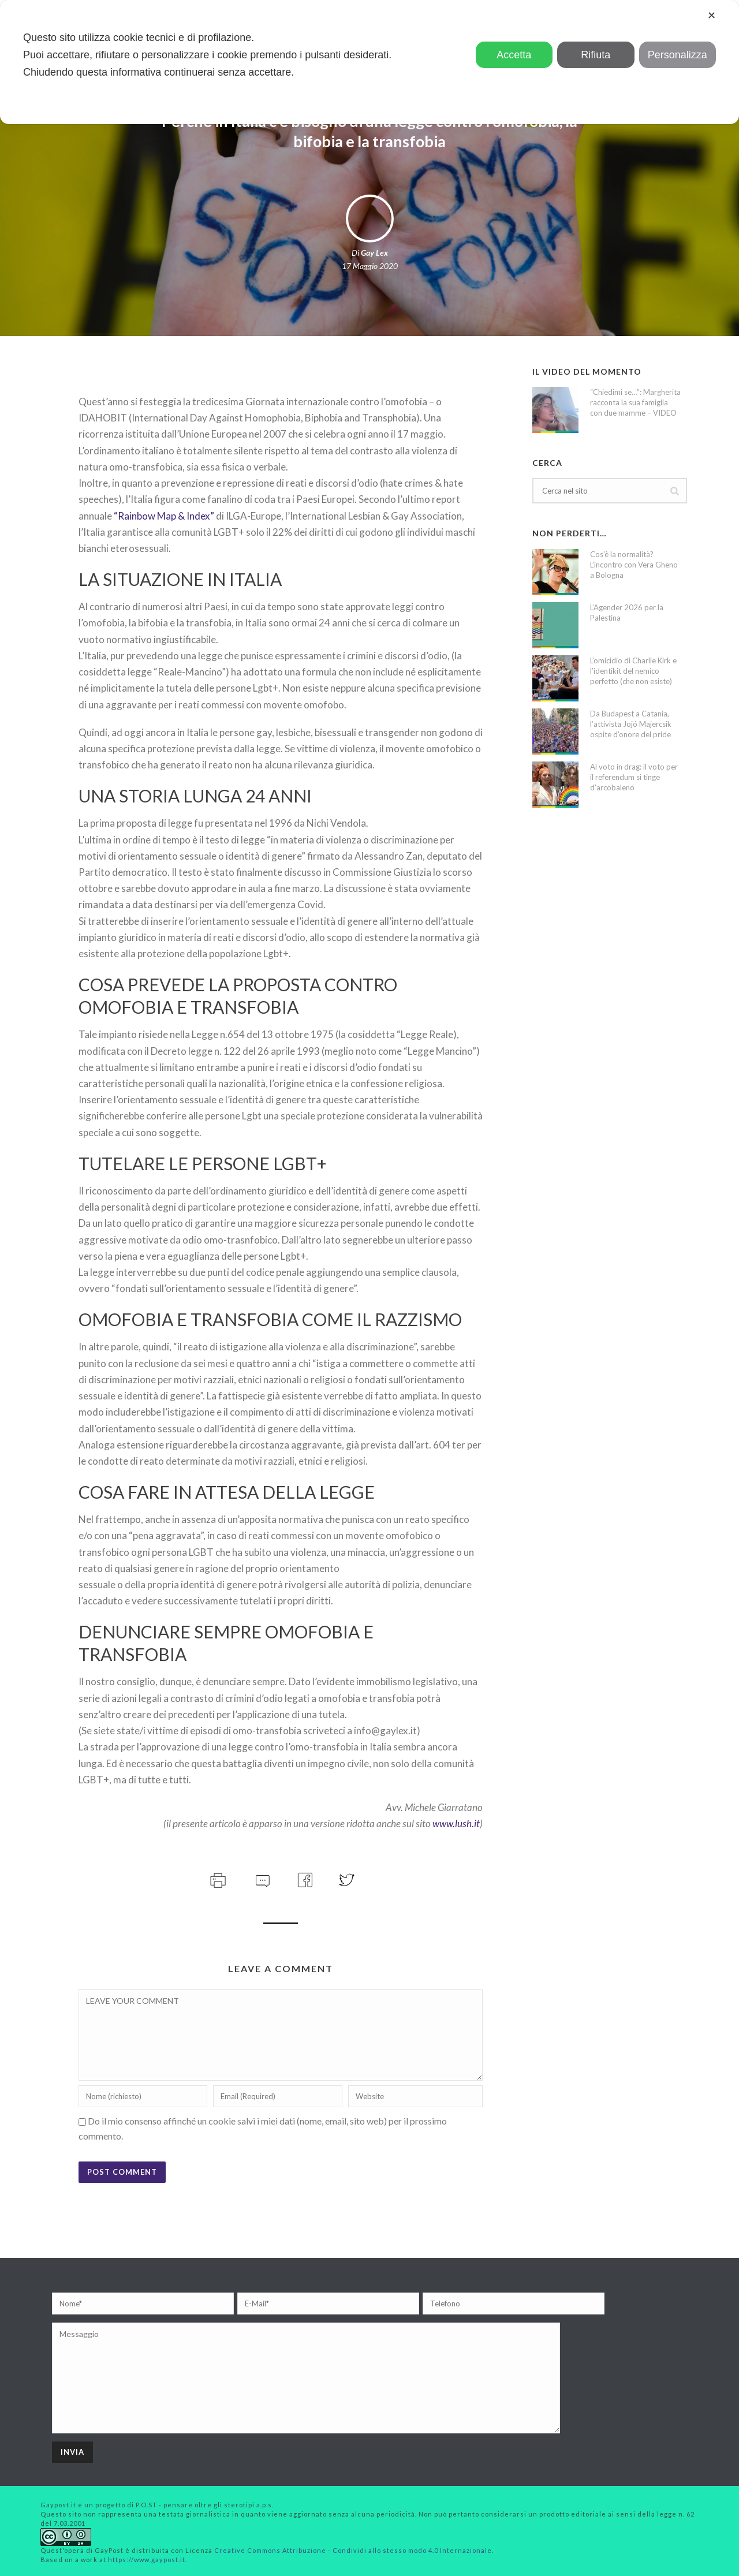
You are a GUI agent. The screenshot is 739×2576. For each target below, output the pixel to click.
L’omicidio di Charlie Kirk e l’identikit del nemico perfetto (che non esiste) (633, 671)
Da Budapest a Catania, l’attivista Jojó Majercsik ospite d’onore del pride (630, 724)
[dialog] (369, 62)
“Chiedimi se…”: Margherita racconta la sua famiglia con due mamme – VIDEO (635, 402)
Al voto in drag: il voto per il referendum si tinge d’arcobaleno (634, 777)
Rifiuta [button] (595, 55)
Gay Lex (374, 252)
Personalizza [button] (677, 55)
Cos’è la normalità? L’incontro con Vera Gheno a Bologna (634, 565)
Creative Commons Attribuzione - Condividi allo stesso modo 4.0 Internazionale (353, 2550)
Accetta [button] (514, 55)
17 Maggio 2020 (370, 266)
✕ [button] (711, 15)
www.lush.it (456, 1823)
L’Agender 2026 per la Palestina (626, 612)
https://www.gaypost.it (146, 2559)
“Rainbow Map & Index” (164, 516)
